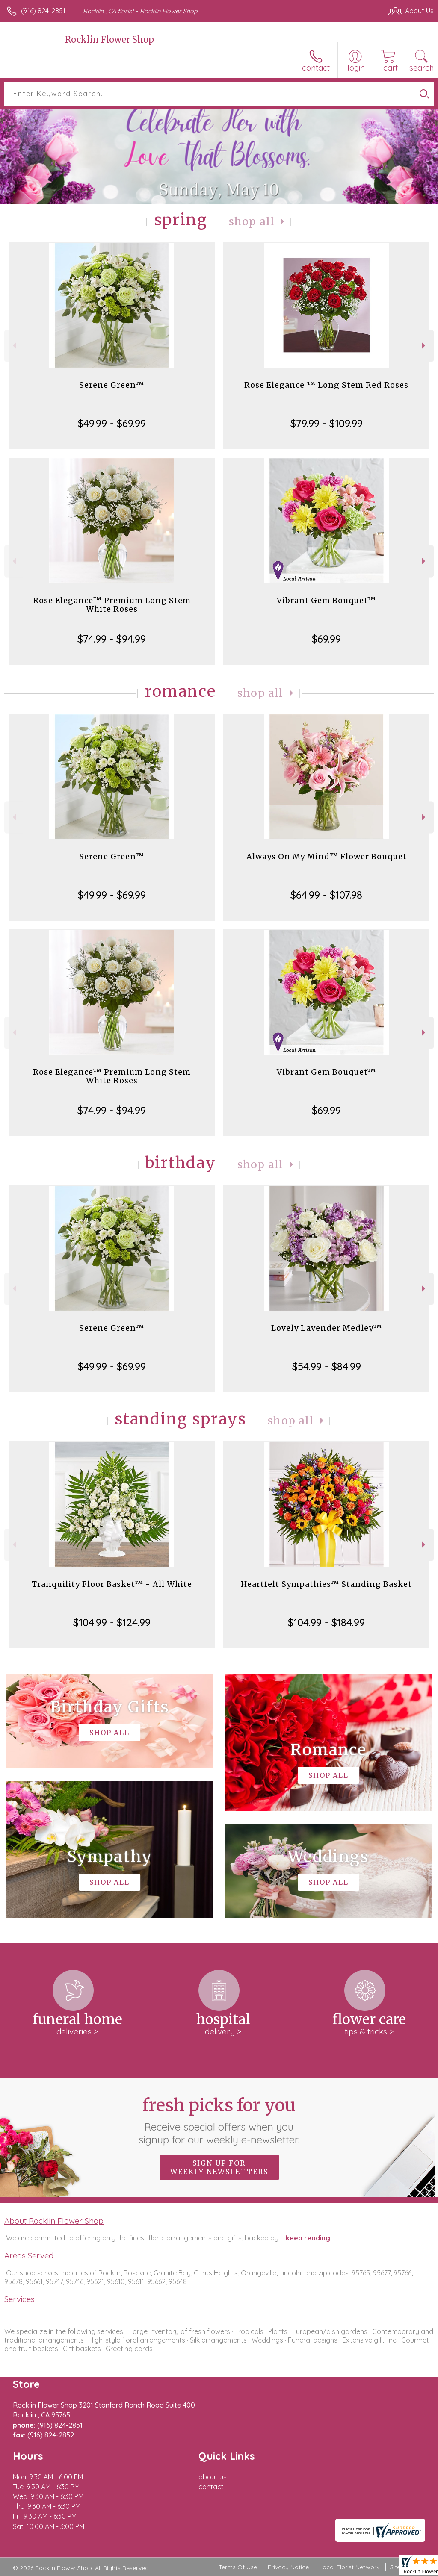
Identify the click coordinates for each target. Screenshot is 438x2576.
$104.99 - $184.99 (326, 1622)
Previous (13, 346)
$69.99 (326, 638)
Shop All (252, 221)
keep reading (308, 2238)
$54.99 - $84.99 (326, 1366)
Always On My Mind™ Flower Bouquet (326, 856)
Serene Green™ (111, 385)
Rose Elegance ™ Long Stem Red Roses (326, 385)
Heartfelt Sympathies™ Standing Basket (326, 1584)
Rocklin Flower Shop (109, 39)
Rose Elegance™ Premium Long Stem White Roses (112, 604)
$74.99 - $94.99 (111, 638)
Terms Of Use (238, 2567)
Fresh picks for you (219, 2120)
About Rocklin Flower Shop (54, 2221)
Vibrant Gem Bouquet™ (326, 600)
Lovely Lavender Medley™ (326, 1328)
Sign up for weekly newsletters (219, 2167)
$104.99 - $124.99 (112, 1622)
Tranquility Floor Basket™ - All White (112, 1584)
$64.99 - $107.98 (326, 894)
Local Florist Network (349, 2567)
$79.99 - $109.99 (326, 423)
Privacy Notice (288, 2567)
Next (424, 346)
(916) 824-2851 (43, 10)
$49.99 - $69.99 (112, 423)
